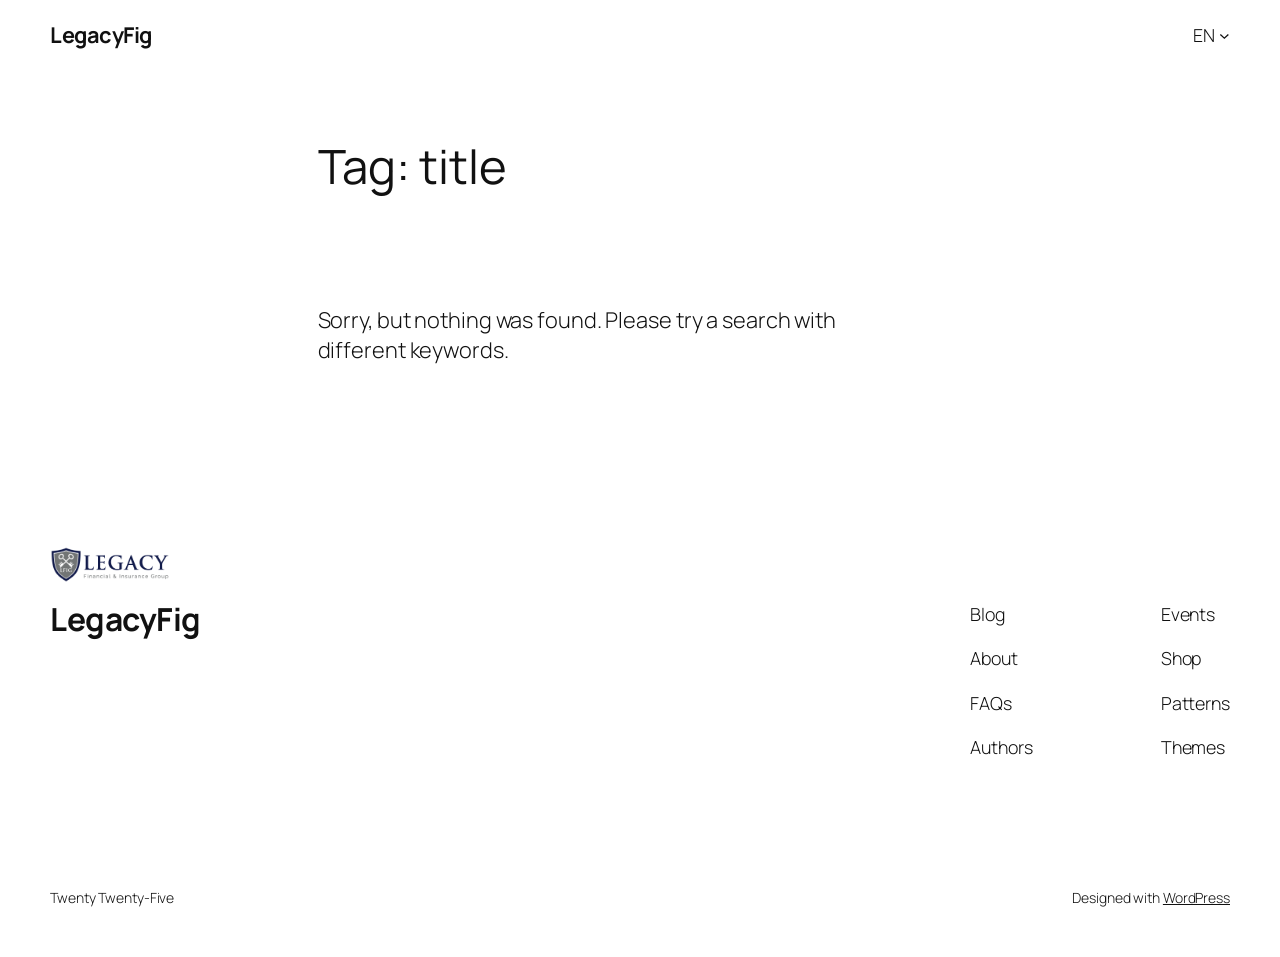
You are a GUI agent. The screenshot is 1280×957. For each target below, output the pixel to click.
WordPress (1196, 897)
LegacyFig (101, 35)
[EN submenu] (1224, 35)
